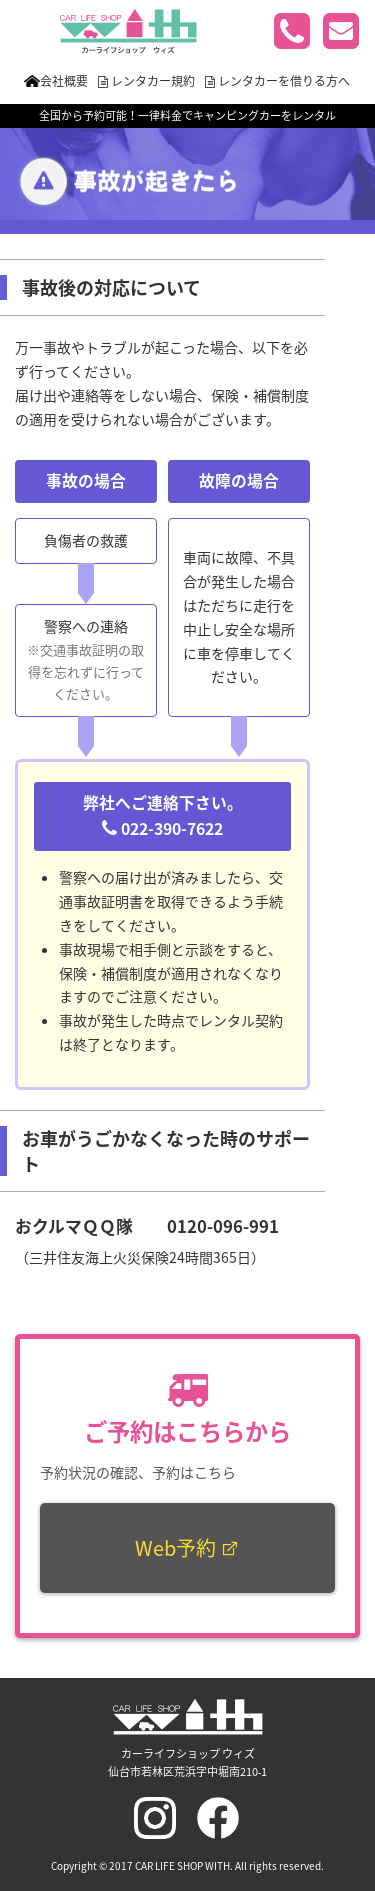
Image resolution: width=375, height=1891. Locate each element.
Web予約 (187, 1547)
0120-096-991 (223, 1226)
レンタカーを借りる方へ (284, 81)
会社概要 (64, 81)
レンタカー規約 (153, 81)
